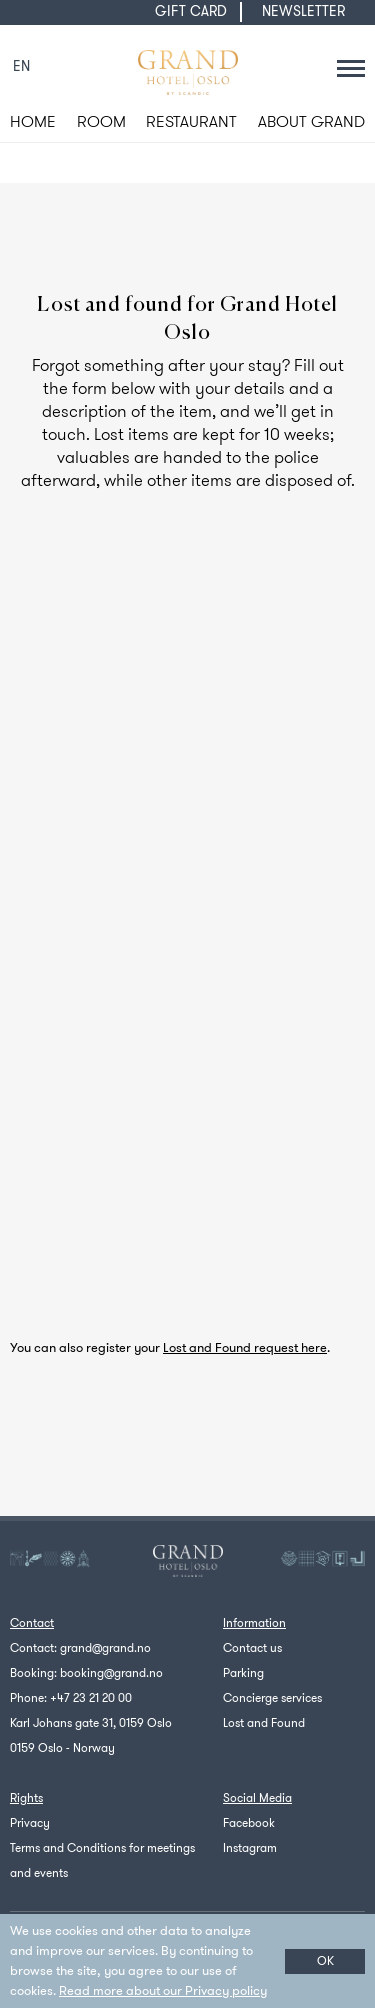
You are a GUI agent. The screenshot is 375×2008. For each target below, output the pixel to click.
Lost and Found (264, 1723)
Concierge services (272, 1698)
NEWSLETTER (303, 11)
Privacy (30, 1823)
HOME (33, 121)
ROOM (101, 121)
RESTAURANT (191, 121)
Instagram (250, 1848)
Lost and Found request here (245, 1347)
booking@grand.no (111, 1673)
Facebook (249, 1823)
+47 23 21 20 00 (91, 1698)
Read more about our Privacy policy (163, 1990)
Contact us (252, 1648)
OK (325, 1961)
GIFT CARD (191, 11)
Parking (243, 1673)
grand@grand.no (105, 1648)
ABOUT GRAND (311, 121)
